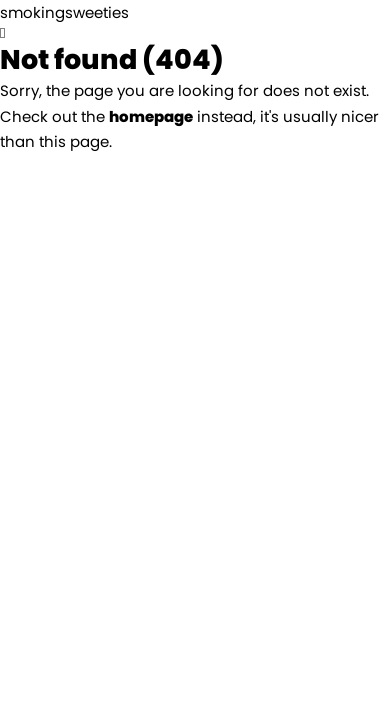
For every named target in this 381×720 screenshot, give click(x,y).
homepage (151, 116)
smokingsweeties (64, 12)
